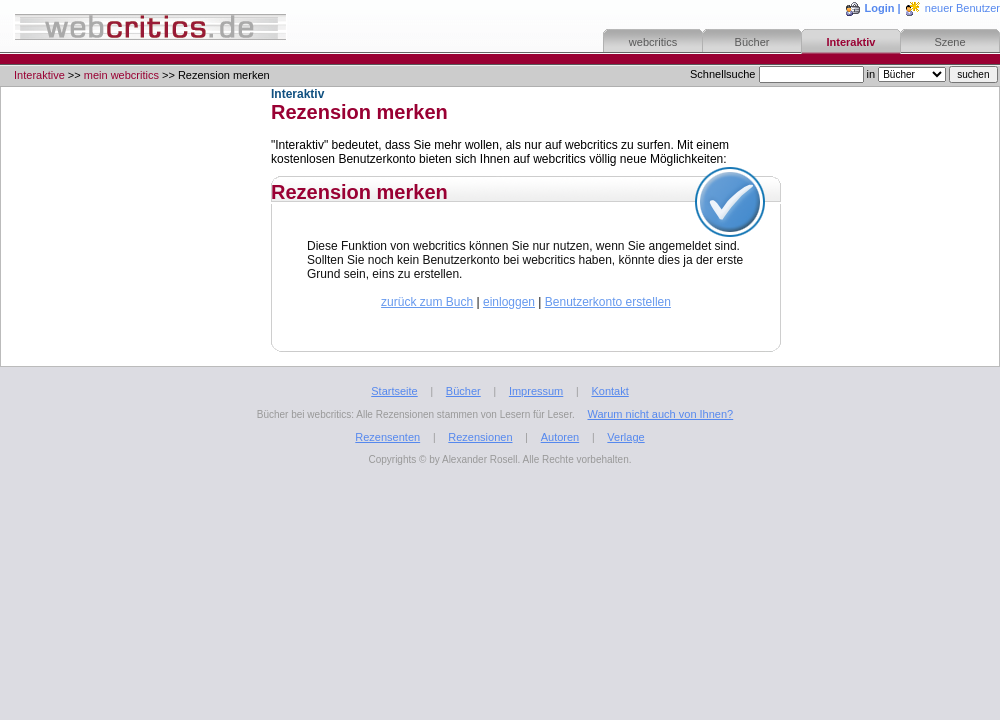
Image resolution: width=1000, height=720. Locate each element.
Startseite (394, 391)
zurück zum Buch (427, 302)
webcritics (653, 42)
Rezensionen (480, 437)
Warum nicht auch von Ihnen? (660, 414)
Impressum (536, 391)
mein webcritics (121, 75)
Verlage (625, 437)
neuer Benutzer (962, 8)
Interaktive (39, 75)
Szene (949, 42)
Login (880, 8)
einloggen (509, 302)
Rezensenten (387, 437)
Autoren (560, 437)
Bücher (752, 42)
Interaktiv (851, 42)
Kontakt (609, 391)
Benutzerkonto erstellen (608, 302)
